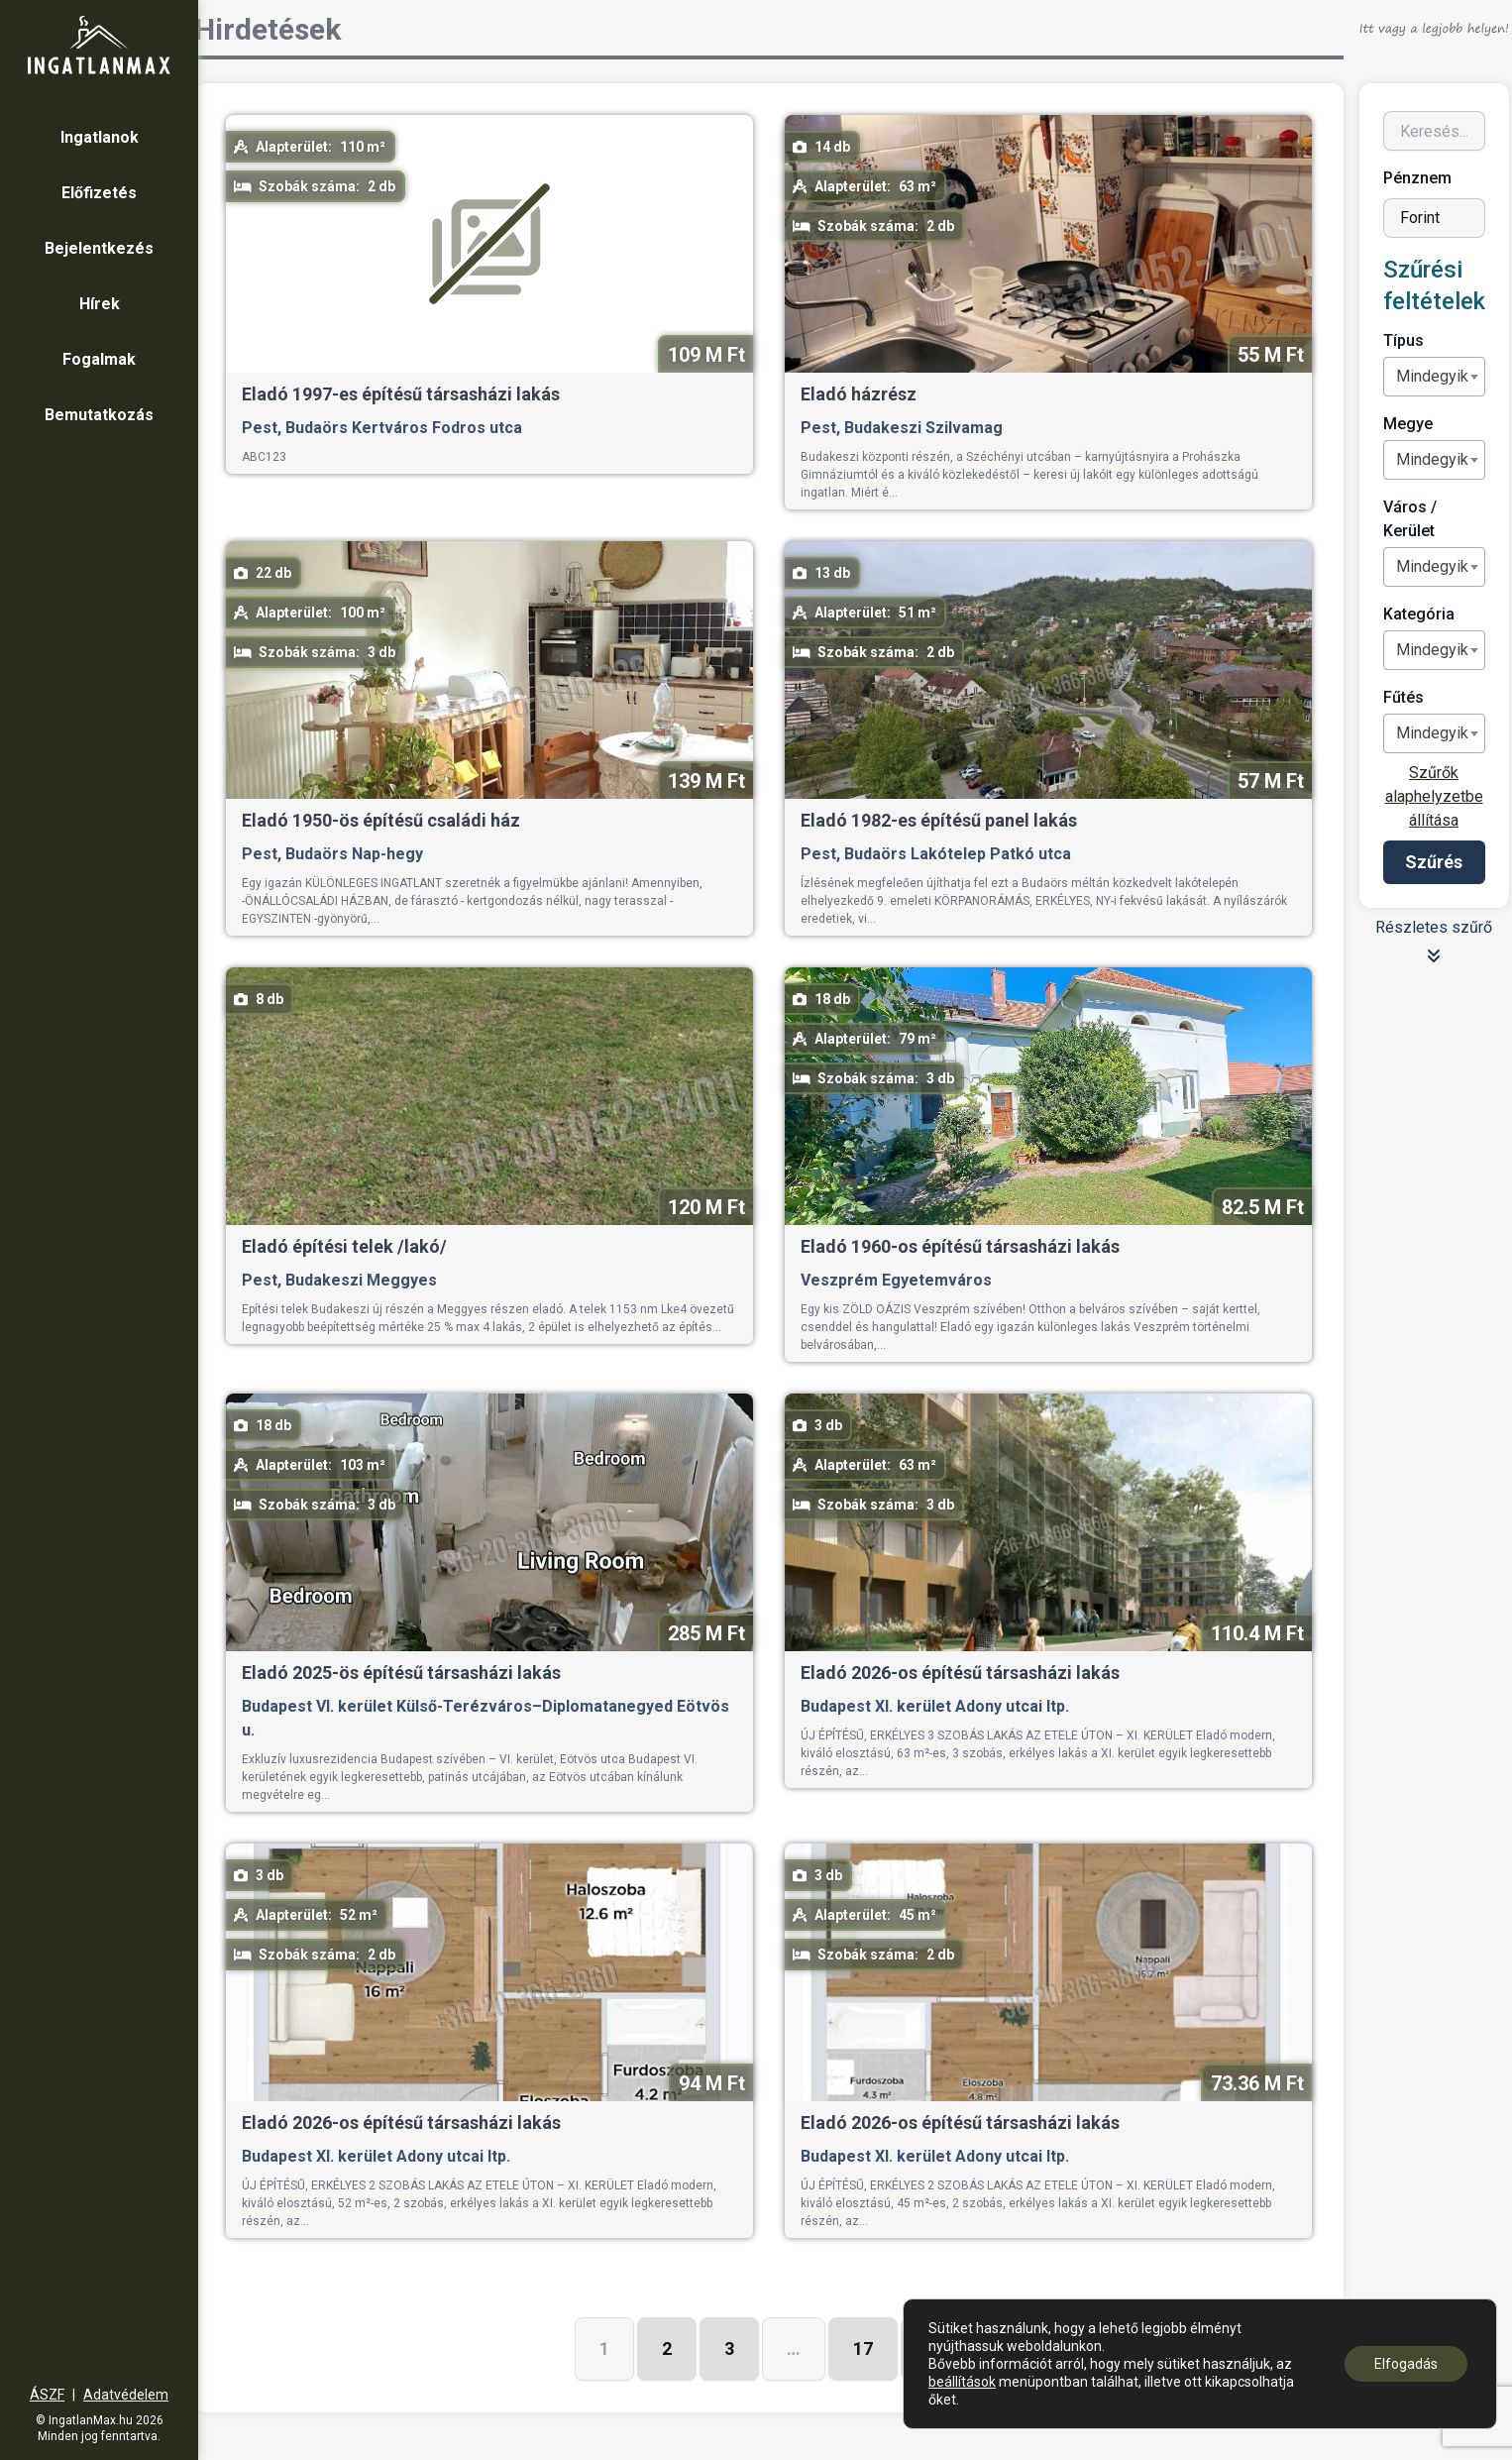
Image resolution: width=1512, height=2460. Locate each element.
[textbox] (1432, 376)
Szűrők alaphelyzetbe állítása (1434, 796)
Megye (1408, 423)
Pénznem (1417, 177)
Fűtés (1403, 697)
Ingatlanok (99, 137)
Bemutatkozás (99, 414)
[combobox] (1434, 376)
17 (863, 2348)
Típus (1403, 340)
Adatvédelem (125, 2395)
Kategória (1419, 614)
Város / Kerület (1410, 519)
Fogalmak (99, 359)
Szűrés (1433, 861)
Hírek (99, 303)
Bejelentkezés (99, 248)
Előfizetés (99, 192)
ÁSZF (47, 2395)
